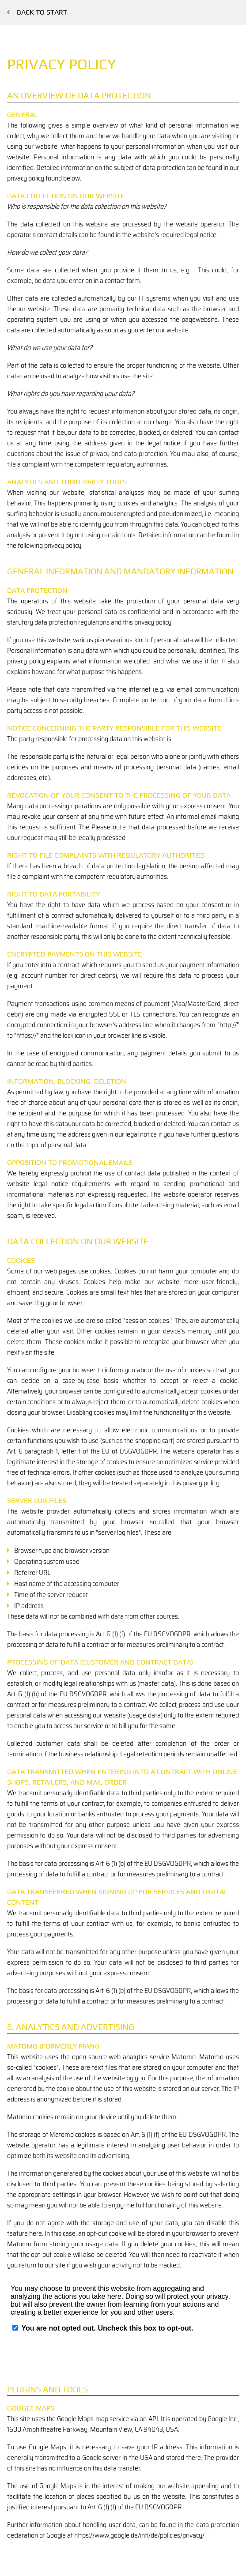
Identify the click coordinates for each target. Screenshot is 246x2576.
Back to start (37, 12)
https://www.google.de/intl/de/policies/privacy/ (139, 2535)
